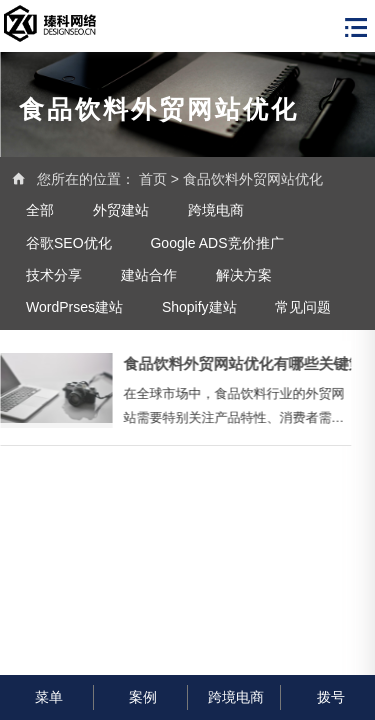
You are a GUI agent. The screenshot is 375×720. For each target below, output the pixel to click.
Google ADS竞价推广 (216, 243)
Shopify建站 (199, 307)
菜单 (46, 697)
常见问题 (303, 307)
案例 (140, 697)
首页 (153, 179)
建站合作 (149, 275)
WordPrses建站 (74, 307)
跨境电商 (216, 210)
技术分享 (54, 275)
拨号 (328, 697)
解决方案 (244, 275)
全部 (40, 210)
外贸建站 (121, 210)
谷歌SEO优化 (69, 243)
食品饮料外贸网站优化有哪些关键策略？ (229, 364)
